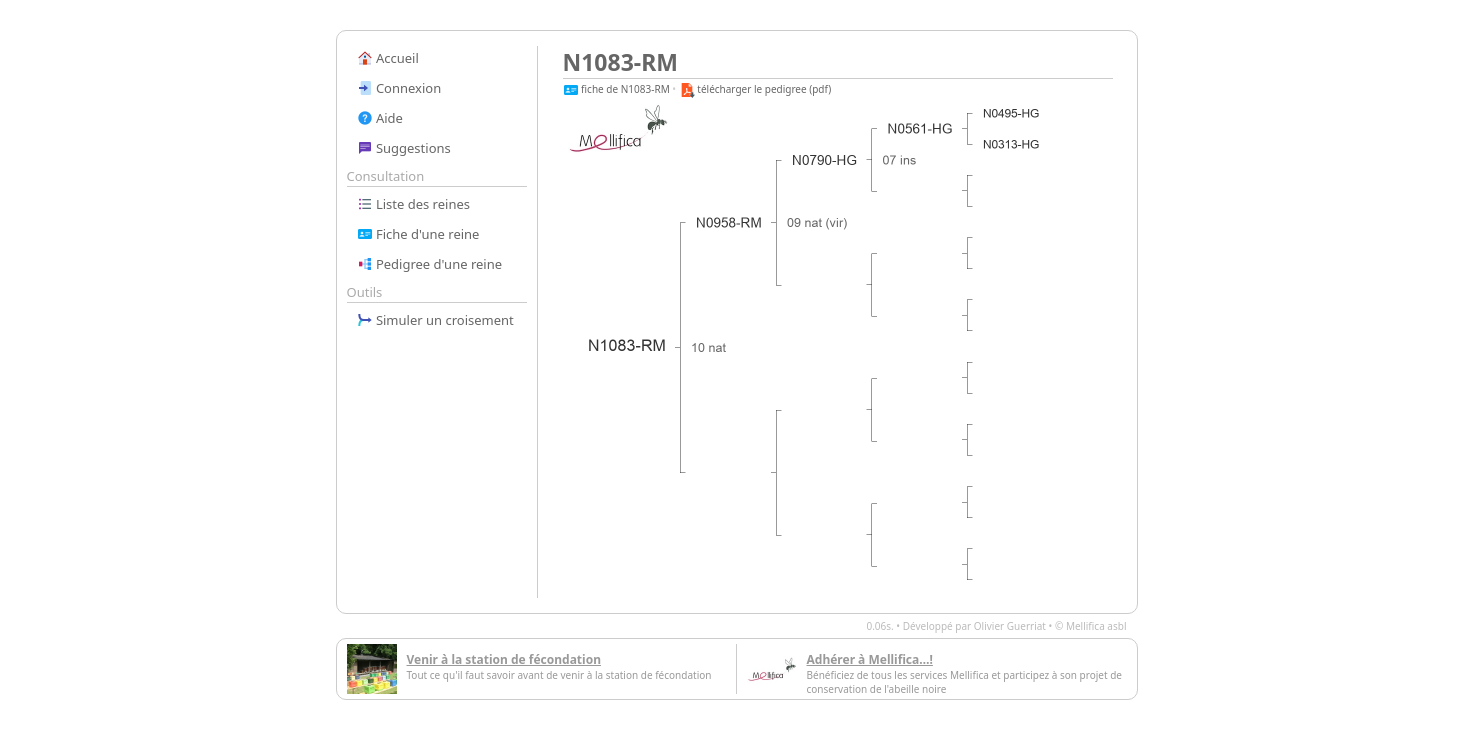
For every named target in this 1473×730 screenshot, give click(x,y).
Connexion (399, 88)
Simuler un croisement (435, 320)
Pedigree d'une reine (430, 264)
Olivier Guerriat (1010, 626)
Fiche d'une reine (418, 234)
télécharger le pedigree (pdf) (755, 89)
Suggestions (404, 148)
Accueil (388, 58)
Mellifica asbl (1096, 626)
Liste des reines (414, 204)
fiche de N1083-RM (616, 89)
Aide (380, 118)
